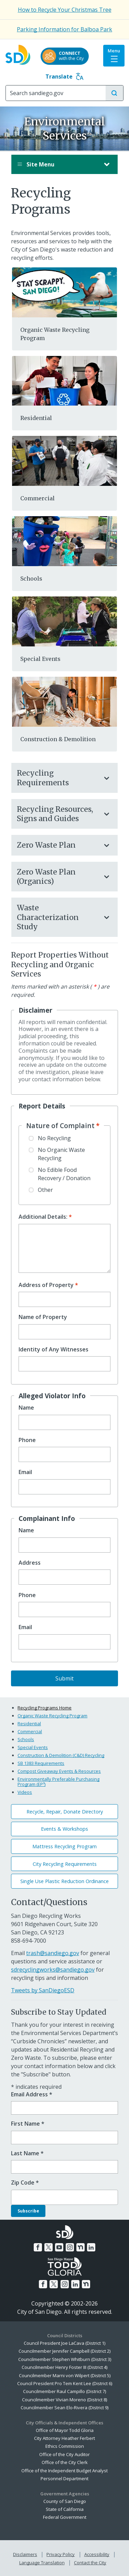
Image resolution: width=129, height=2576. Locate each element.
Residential (36, 418)
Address (30, 1562)
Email (25, 1472)
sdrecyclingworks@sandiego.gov (53, 1969)
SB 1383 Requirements (41, 1763)
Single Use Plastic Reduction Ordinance (64, 1881)
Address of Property (46, 1285)
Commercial (37, 498)
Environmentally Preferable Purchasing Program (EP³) (58, 1782)
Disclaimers (25, 2554)
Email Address (31, 2094)
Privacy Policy (60, 2554)
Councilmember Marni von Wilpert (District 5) (64, 2375)
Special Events (40, 658)
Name (26, 1407)
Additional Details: (43, 1216)
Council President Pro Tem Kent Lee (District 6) (64, 2383)
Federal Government (64, 2517)
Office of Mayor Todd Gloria (65, 2430)
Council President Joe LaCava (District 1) (64, 2343)
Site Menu (57, 164)
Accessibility (96, 2554)
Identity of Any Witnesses (53, 1349)
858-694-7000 (28, 1940)
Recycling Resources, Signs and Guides (57, 814)
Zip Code (25, 2182)
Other (45, 1190)
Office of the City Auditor (64, 2454)
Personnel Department (64, 2478)
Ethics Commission (64, 2446)
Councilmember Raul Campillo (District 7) (64, 2391)
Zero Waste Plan (57, 845)
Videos (25, 1792)
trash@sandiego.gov (52, 1953)
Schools (31, 578)
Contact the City (90, 2562)
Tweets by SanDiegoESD (42, 1990)
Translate (64, 76)
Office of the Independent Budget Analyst (64, 2470)
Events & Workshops (64, 1829)
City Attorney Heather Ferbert (64, 2438)
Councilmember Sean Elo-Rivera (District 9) (64, 2407)
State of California (65, 2509)
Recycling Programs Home (45, 1708)
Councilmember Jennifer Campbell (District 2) (64, 2351)
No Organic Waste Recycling (61, 1154)
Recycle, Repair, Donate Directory (64, 1811)
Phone (27, 1440)
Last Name (27, 2153)
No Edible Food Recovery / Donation (64, 1174)
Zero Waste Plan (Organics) (57, 876)
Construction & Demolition (58, 739)
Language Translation (42, 2562)
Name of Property (43, 1317)
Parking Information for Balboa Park (64, 29)
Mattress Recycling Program (64, 1846)
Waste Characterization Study (57, 917)
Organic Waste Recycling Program (52, 1716)
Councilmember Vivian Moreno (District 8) (64, 2399)
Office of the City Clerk (65, 2462)
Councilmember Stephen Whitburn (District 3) (64, 2359)
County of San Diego (64, 2501)
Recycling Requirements (57, 777)
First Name (27, 2123)
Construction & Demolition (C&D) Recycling (61, 1755)
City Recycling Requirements (65, 1864)
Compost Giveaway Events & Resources (59, 1771)
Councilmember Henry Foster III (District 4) (64, 2367)
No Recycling (54, 1138)
